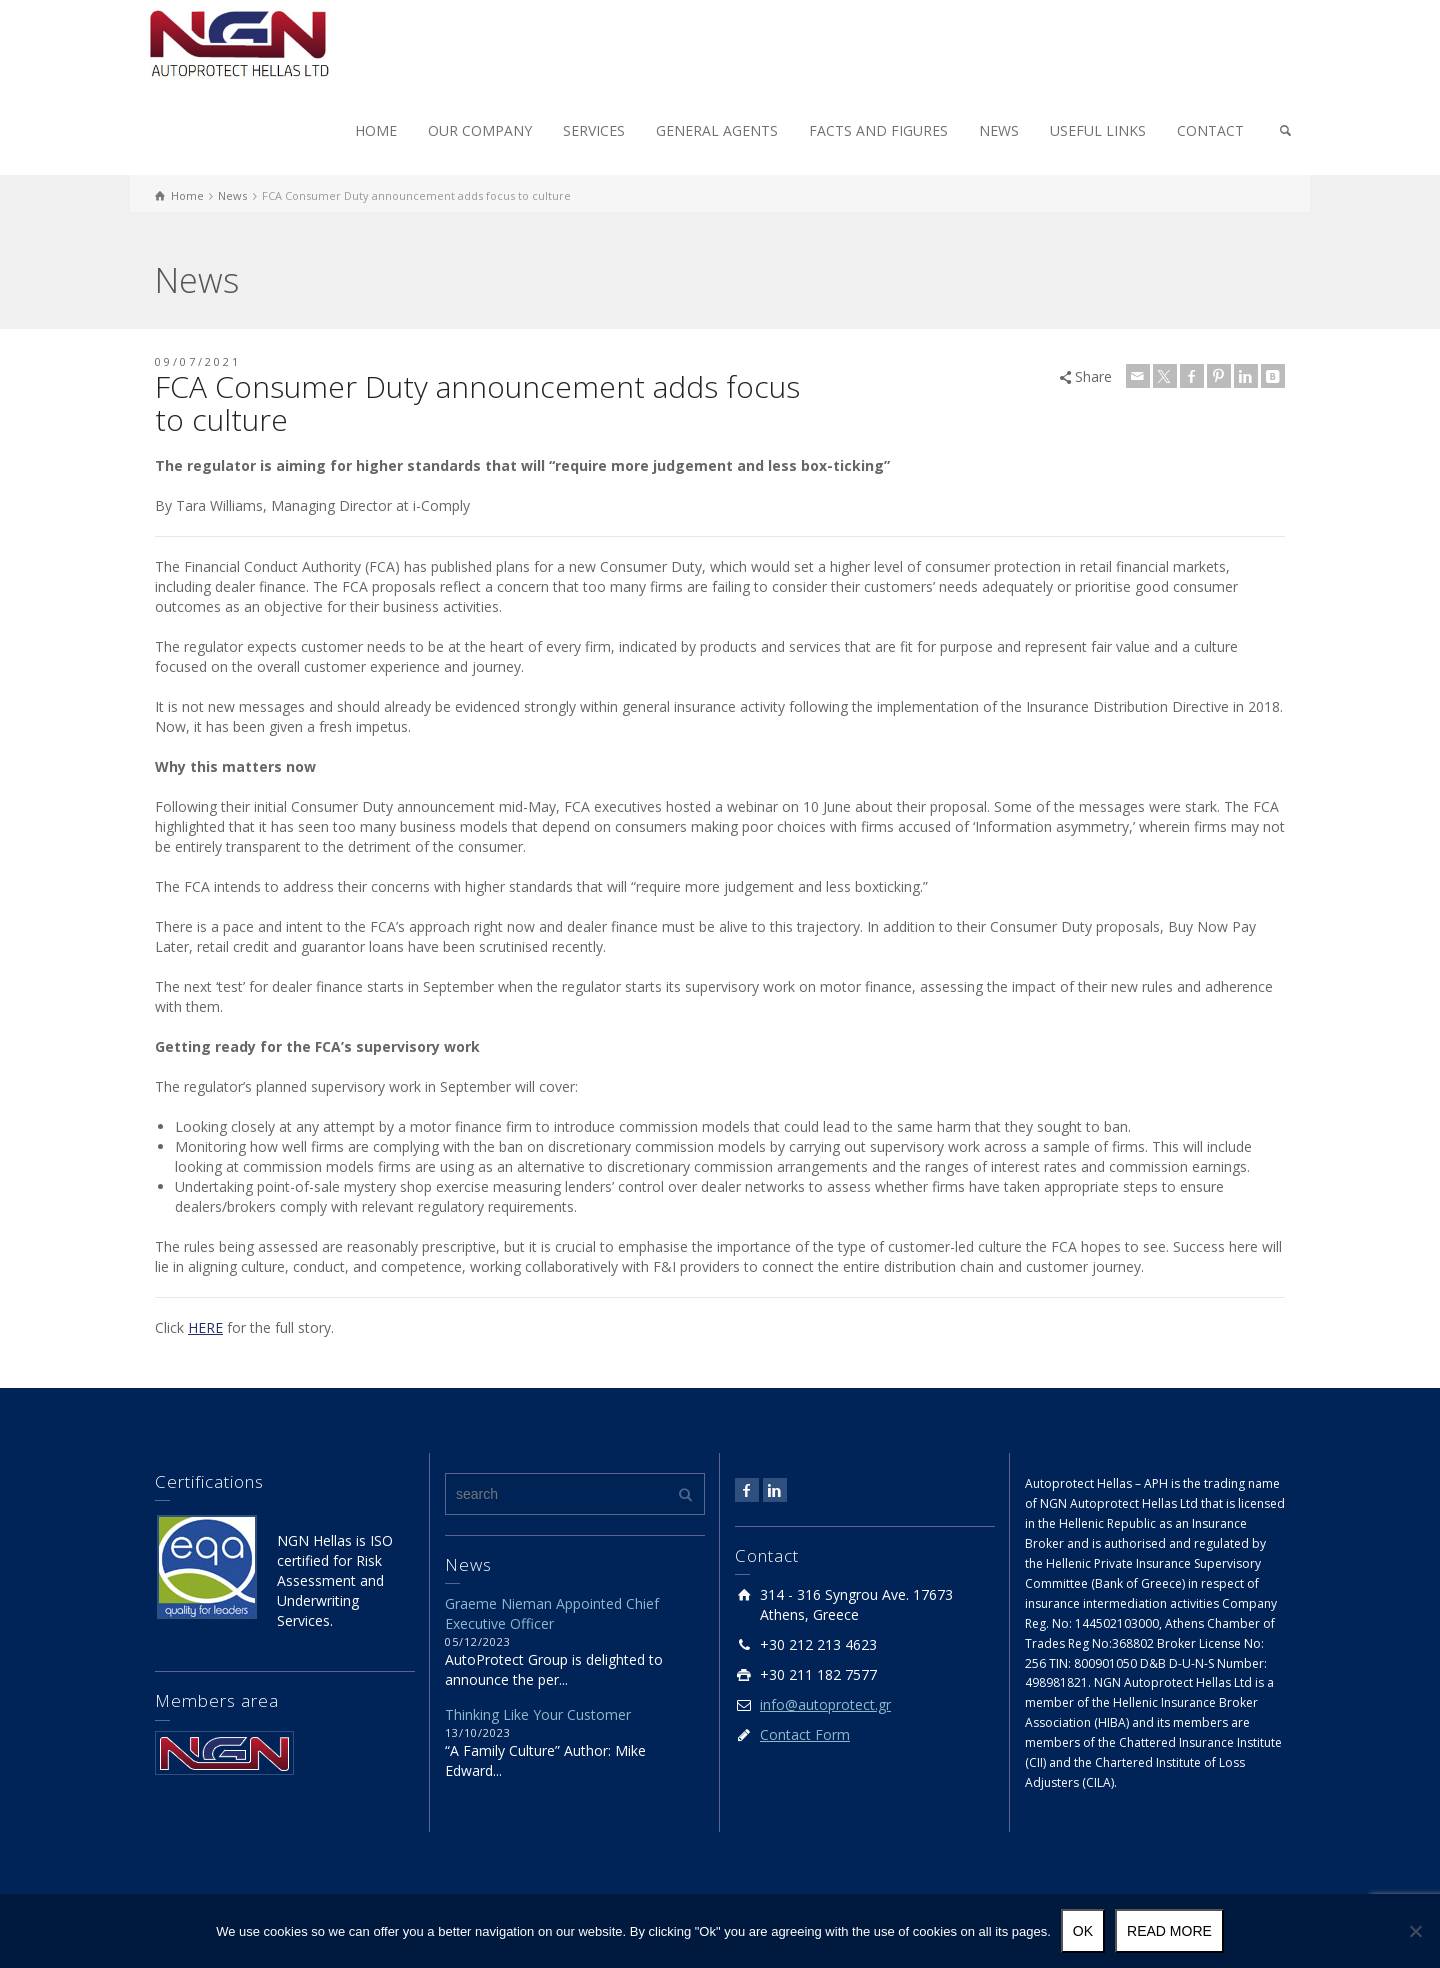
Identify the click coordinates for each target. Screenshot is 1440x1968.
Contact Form (805, 1734)
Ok (1083, 1931)
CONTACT (1210, 130)
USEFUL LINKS (1098, 130)
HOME (376, 130)
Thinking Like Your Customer (538, 1714)
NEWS (999, 130)
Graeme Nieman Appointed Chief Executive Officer (552, 1613)
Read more (1169, 1931)
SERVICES (594, 130)
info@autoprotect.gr (825, 1704)
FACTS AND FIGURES (878, 130)
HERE (205, 1327)
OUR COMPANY (480, 130)
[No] (1415, 1931)
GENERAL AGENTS (717, 130)
